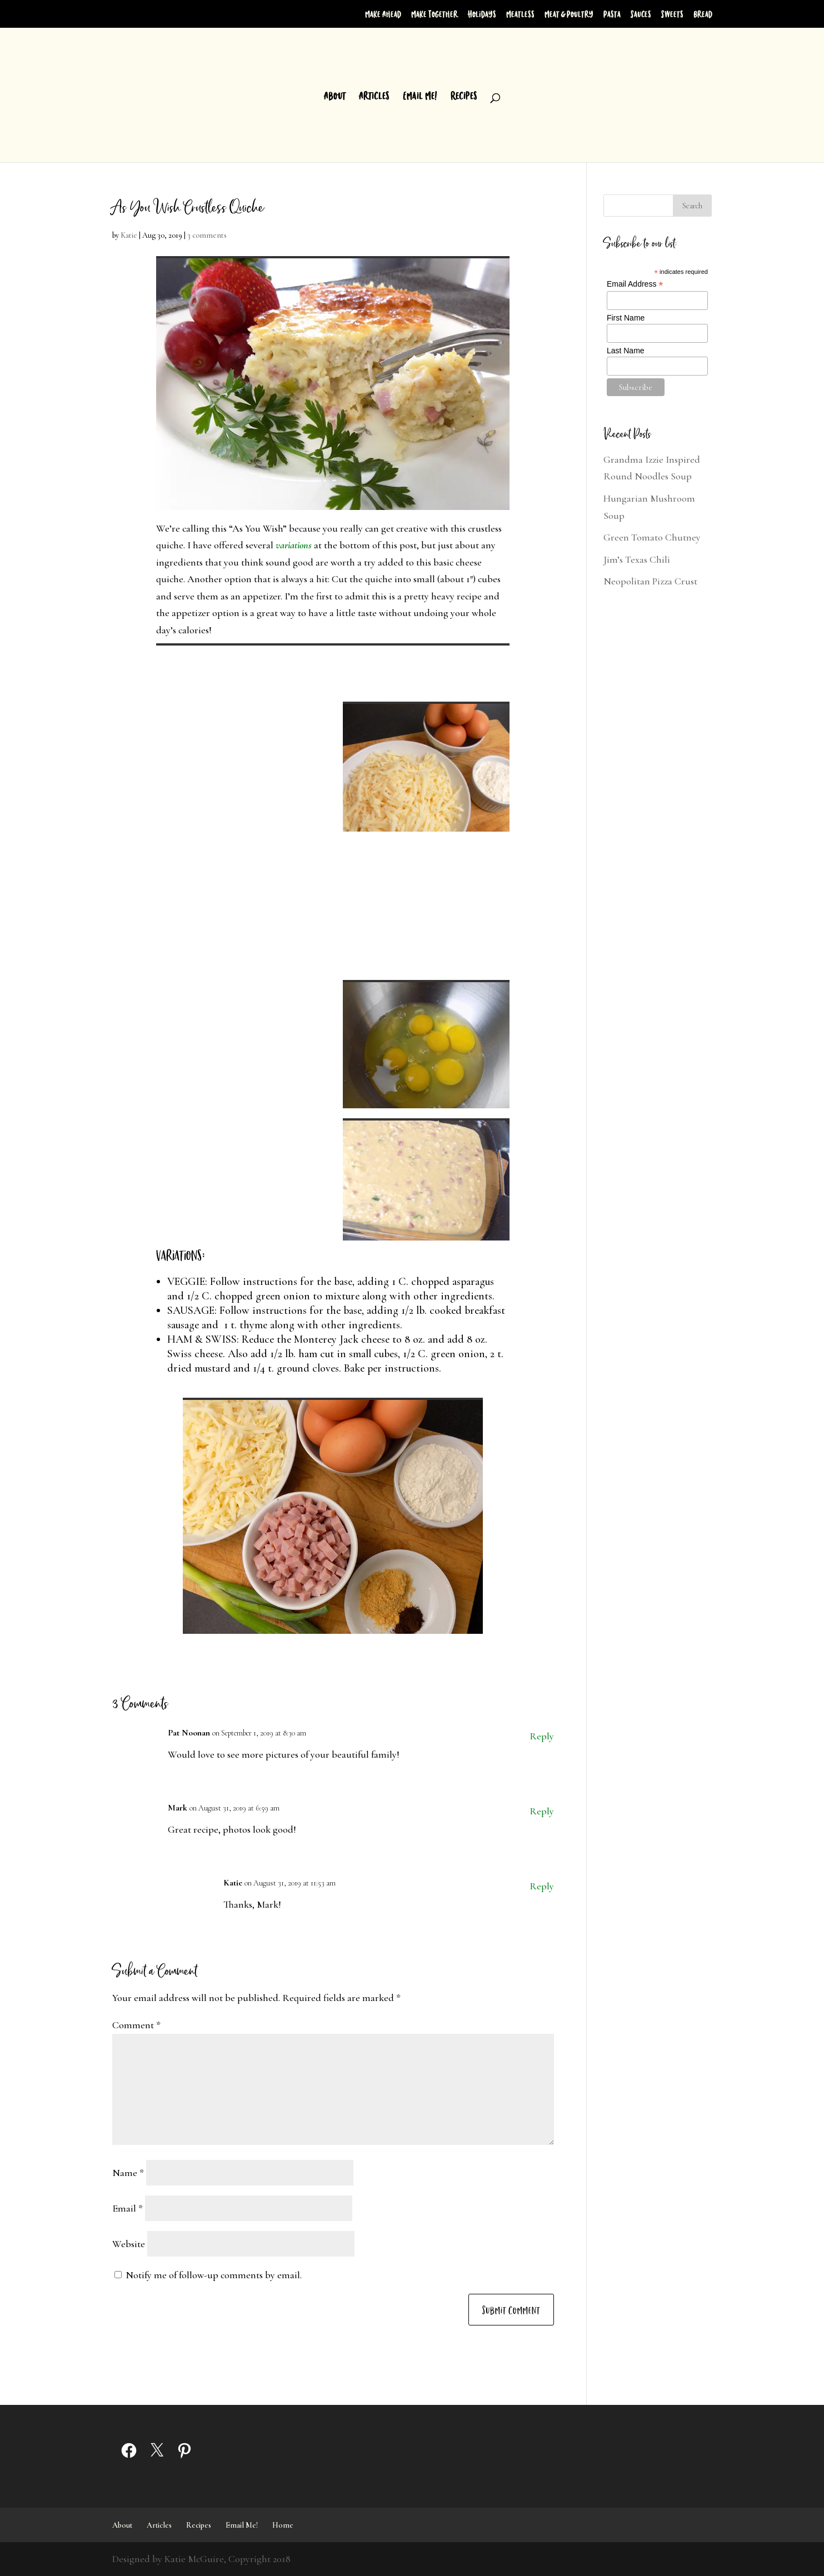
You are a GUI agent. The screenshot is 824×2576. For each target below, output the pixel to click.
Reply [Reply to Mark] (542, 1811)
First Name (626, 317)
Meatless (520, 13)
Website (128, 2244)
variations (294, 545)
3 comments (207, 235)
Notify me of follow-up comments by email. (214, 2275)
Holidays (482, 13)
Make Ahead (383, 13)
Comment (136, 2025)
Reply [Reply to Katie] (542, 1886)
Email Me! (420, 96)
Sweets (672, 13)
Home (282, 2525)
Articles (374, 96)
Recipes (464, 96)
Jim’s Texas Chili (636, 559)
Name (128, 2173)
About (335, 96)
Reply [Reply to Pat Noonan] (542, 1736)
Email (127, 2208)
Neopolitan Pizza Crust (650, 581)
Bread (702, 13)
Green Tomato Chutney (652, 537)
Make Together (434, 13)
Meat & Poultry (569, 13)
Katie (129, 235)
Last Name (626, 350)
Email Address (635, 284)
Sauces (641, 13)
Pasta (612, 13)
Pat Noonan (189, 1732)
